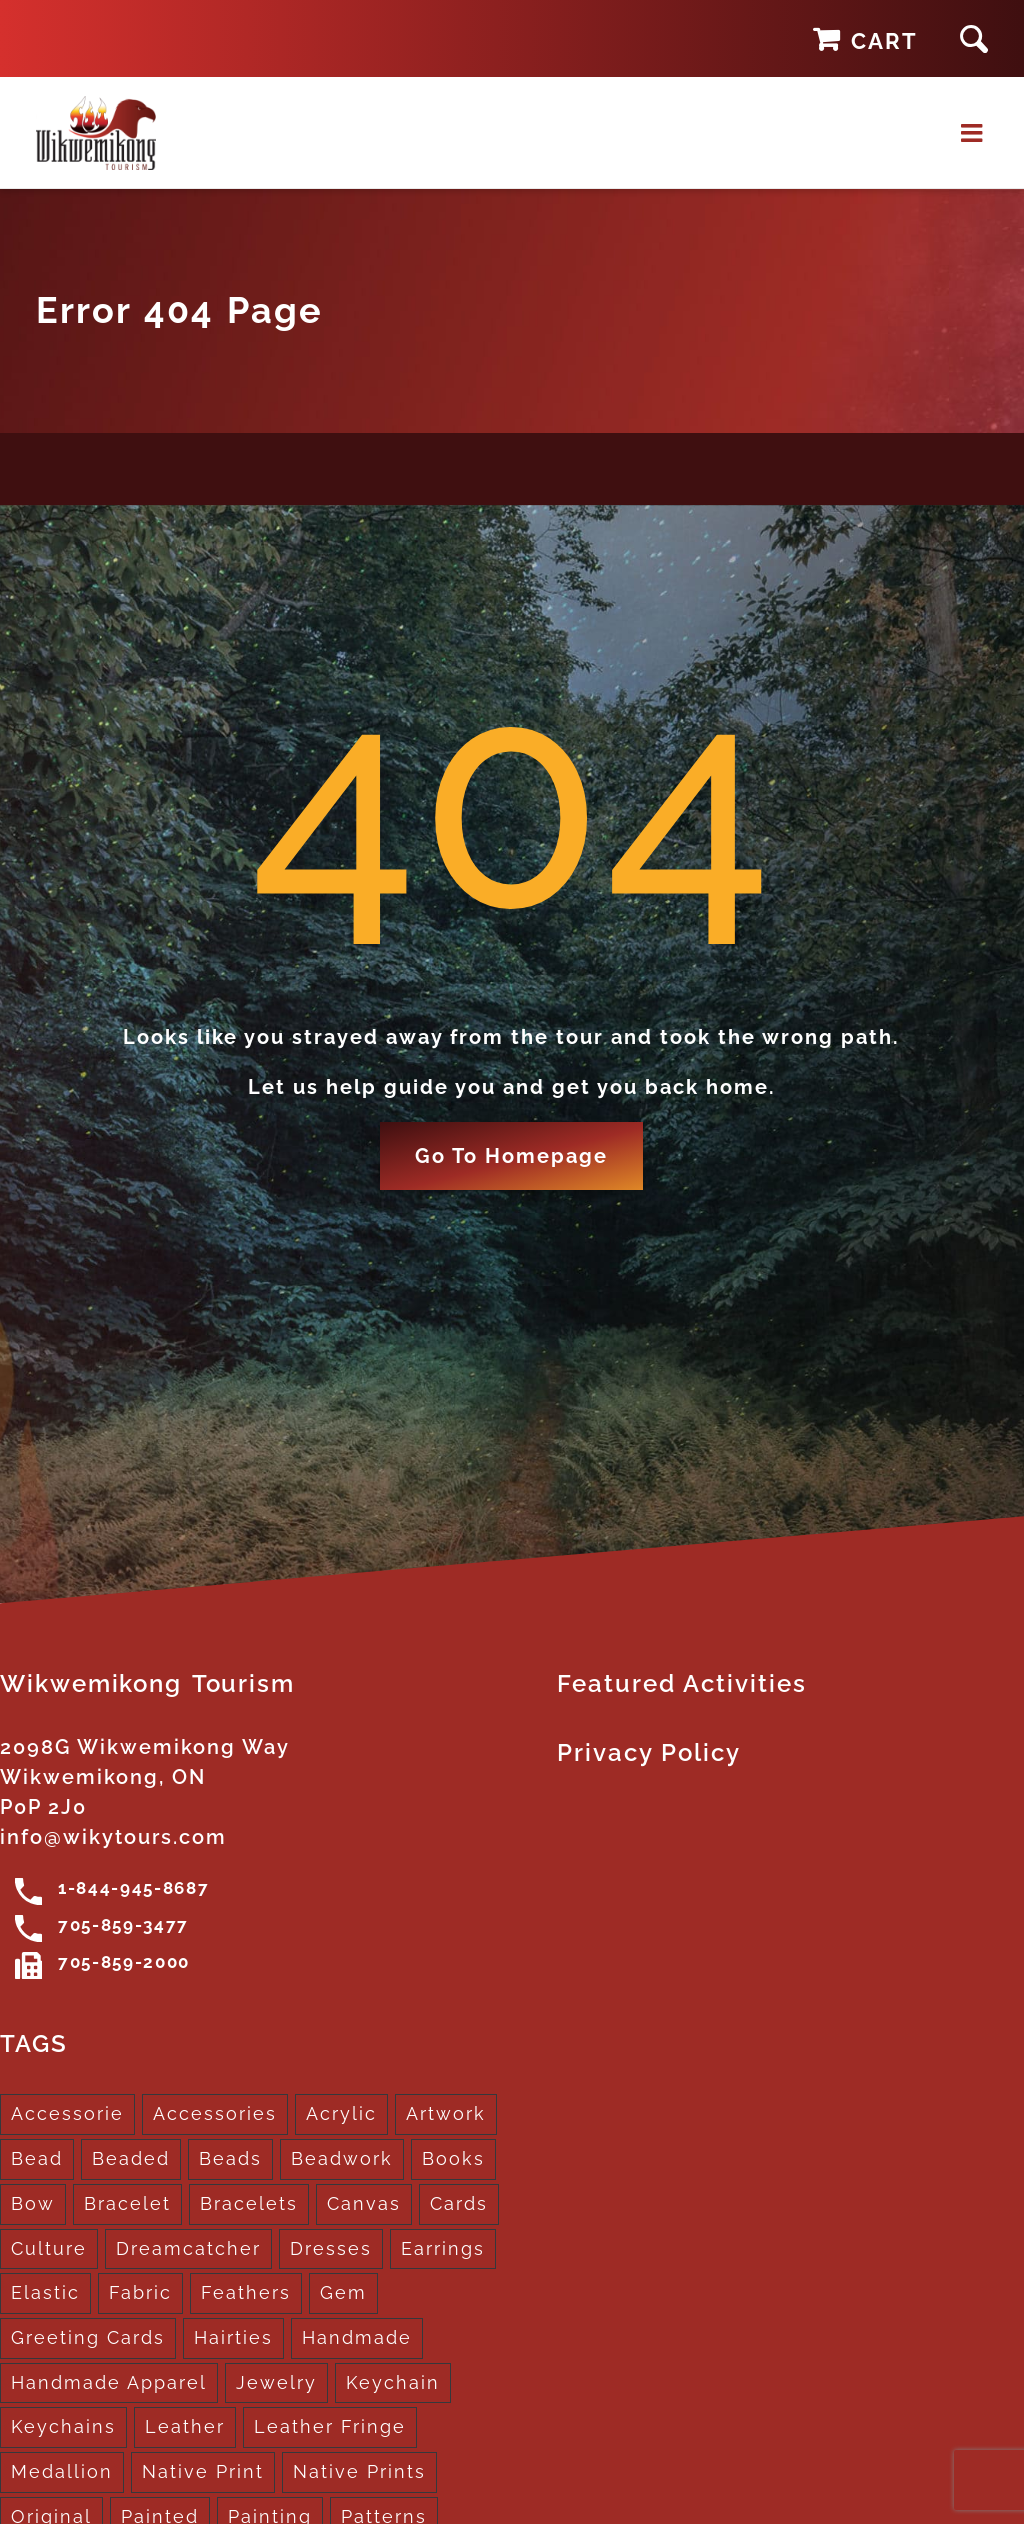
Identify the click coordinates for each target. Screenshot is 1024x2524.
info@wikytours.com (113, 1840)
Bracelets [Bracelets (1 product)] (249, 2205)
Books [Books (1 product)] (453, 2161)
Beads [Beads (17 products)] (230, 2161)
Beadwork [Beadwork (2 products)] (342, 2161)
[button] (974, 38)
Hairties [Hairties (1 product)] (233, 2339)
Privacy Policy (649, 1755)
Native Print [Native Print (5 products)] (203, 2473)
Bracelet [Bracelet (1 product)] (127, 2205)
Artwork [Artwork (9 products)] (446, 2116)
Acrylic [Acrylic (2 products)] (341, 2116)
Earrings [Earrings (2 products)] (443, 2250)
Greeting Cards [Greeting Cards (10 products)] (88, 2339)
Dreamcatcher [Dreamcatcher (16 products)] (188, 2250)
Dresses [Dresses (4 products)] (331, 2250)
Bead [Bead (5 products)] (37, 2161)
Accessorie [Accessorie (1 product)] (67, 2116)
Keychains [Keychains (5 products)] (63, 2429)
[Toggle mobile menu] (974, 134)
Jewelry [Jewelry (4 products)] (276, 2384)
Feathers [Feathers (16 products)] (246, 2295)
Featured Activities (682, 1686)
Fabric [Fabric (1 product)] (140, 2295)
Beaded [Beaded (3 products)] (131, 2161)
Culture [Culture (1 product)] (49, 2250)
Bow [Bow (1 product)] (33, 2205)
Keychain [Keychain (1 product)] (393, 2384)
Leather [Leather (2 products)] (185, 2429)
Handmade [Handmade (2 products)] (357, 2339)
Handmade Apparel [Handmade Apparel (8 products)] (109, 2384)
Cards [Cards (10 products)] (459, 2205)
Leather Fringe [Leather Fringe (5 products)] (330, 2429)
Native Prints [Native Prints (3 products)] (359, 2473)
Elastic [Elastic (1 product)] (45, 2295)
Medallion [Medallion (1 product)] (62, 2473)
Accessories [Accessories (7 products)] (215, 2116)
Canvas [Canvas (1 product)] (364, 2205)
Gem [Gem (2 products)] (343, 2295)
